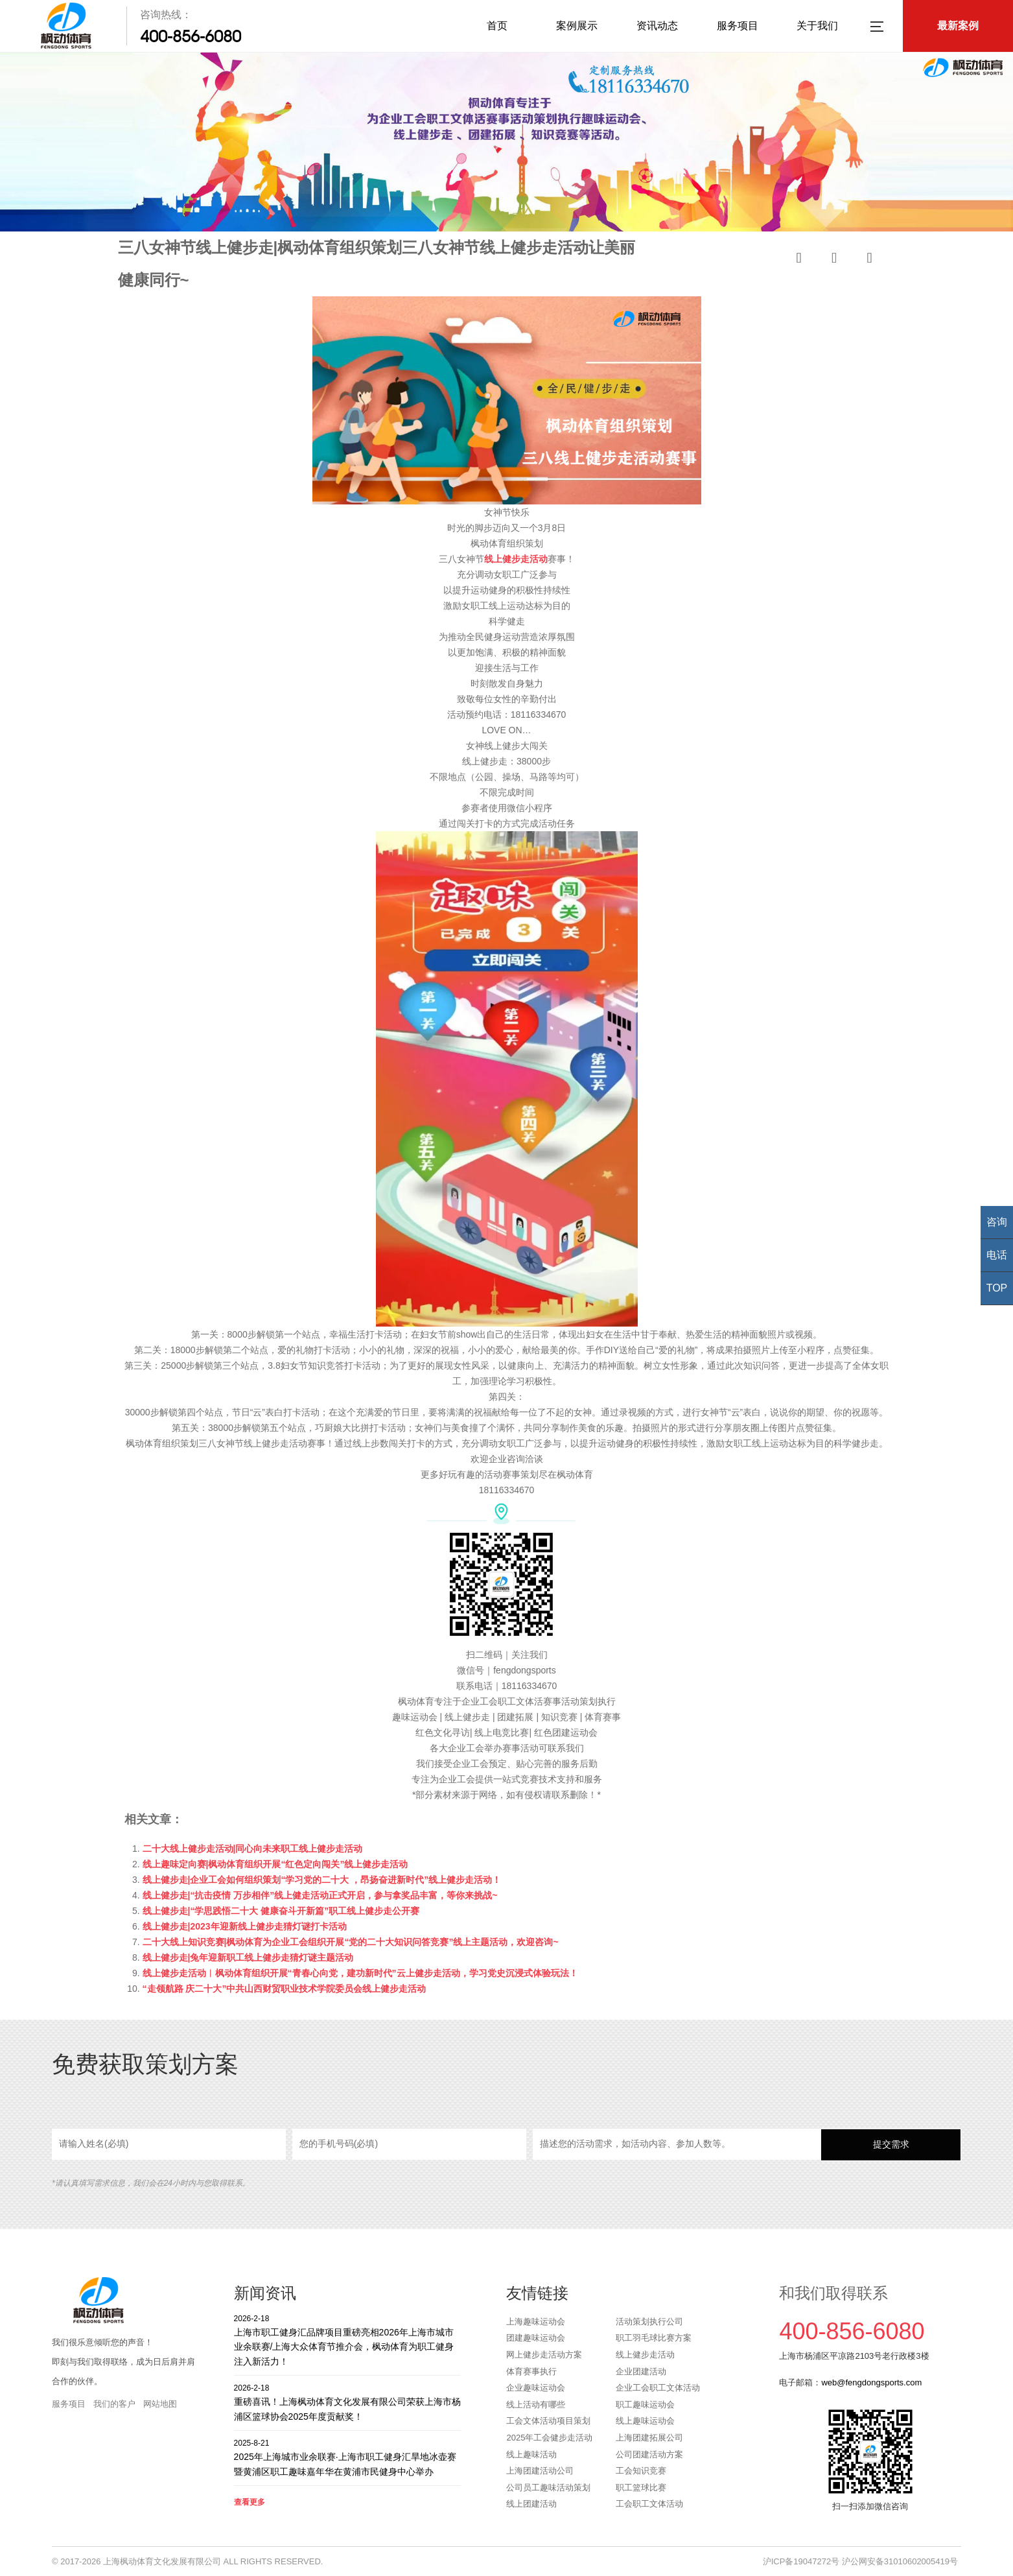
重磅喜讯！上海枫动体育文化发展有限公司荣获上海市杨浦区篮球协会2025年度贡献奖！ (347, 2402)
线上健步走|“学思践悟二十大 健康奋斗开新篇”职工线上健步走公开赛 (281, 1911)
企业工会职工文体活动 (658, 2388)
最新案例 (958, 25)
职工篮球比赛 (641, 2487)
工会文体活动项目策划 (548, 2421)
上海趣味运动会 (535, 2321)
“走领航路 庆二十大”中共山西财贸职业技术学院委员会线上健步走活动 (284, 1988)
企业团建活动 (641, 2371)
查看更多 (249, 2502)
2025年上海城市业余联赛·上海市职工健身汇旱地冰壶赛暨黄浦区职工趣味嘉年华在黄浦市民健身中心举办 (347, 2457)
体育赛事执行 (531, 2371)
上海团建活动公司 (540, 2471)
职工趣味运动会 (645, 2404)
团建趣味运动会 (535, 2338)
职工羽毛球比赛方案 (654, 2338)
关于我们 (817, 25)
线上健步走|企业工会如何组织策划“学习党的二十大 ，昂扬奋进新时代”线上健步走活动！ (322, 1879)
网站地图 (160, 2404)
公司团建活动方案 (649, 2454)
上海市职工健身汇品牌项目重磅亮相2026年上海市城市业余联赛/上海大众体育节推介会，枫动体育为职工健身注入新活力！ (347, 2340)
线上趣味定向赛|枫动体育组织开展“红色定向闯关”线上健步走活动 (275, 1864)
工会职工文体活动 (649, 2504)
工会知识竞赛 (641, 2471)
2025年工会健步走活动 (549, 2437)
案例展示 (577, 25)
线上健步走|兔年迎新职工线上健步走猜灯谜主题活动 (248, 1957)
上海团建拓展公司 (649, 2437)
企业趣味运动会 (535, 2388)
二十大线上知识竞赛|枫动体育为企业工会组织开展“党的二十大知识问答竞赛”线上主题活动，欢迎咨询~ (351, 1942)
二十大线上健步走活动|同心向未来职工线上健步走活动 (253, 1848)
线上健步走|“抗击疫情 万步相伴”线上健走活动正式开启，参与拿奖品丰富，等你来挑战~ (320, 1895)
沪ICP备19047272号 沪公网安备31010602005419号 (860, 2561)
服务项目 (737, 25)
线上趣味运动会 (645, 2421)
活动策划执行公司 (649, 2321)
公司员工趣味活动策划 (548, 2487)
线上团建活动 (531, 2504)
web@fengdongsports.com (871, 2382)
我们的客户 (114, 2404)
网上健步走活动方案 (544, 2354)
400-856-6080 (190, 36)
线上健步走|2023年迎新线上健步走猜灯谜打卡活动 (245, 1926)
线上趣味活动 (531, 2454)
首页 (497, 25)
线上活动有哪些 (535, 2404)
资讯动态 (657, 25)
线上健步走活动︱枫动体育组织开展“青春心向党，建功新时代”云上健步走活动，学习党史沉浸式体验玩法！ (360, 1973)
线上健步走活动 (645, 2354)
